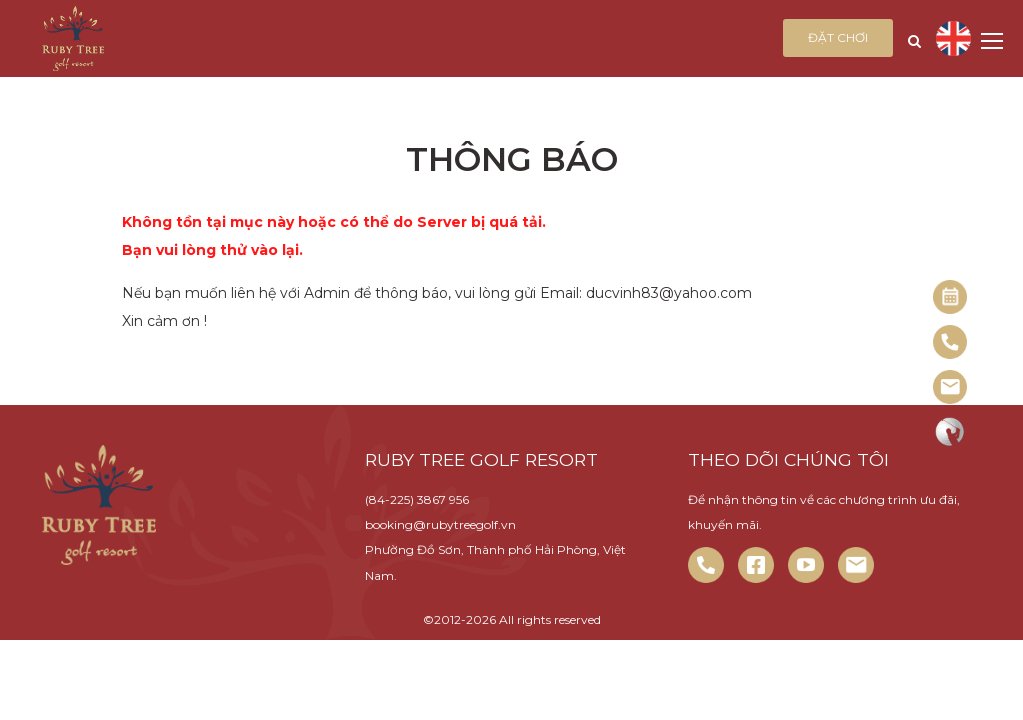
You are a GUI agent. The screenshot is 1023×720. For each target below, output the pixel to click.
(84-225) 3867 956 (417, 499)
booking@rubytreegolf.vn (440, 524)
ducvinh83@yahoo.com (669, 293)
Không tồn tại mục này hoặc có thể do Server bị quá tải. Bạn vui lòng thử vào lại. (334, 236)
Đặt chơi (838, 37)
